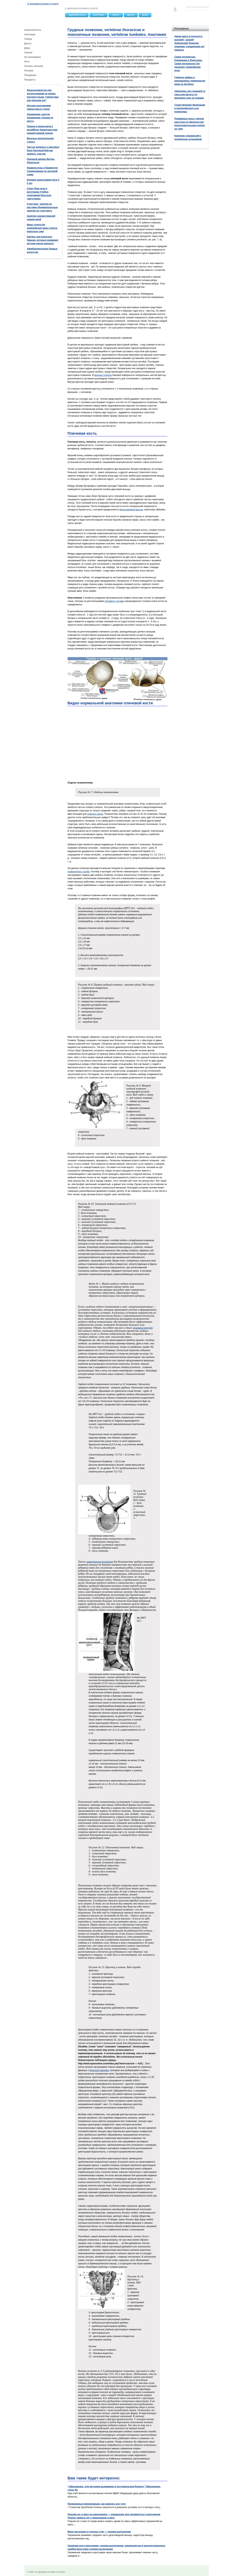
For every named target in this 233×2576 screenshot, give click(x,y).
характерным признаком (99, 1562)
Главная (175, 8)
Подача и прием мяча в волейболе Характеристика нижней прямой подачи (42, 129)
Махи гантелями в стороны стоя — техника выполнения (99, 2531)
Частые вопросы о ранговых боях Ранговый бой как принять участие (43, 150)
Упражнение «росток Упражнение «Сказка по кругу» (40, 117)
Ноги (27, 61)
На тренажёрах (32, 57)
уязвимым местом (143, 1328)
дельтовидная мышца (131, 509)
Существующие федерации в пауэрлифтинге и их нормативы (189, 108)
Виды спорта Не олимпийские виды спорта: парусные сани (42, 228)
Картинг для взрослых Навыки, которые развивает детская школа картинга (43, 240)
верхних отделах (103, 375)
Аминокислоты (77, 15)
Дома (145, 15)
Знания (28, 52)
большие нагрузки (99, 2070)
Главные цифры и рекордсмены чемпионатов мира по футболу (189, 81)
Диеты (130, 15)
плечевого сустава (114, 601)
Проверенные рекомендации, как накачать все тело (97, 2504)
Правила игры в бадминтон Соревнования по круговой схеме (42, 171)
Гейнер (115, 15)
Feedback (175, 10)
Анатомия (98, 15)
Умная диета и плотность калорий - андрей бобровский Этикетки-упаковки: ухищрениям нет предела (189, 43)
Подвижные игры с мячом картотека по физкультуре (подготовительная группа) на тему (189, 123)
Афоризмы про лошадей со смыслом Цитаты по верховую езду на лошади (189, 94)
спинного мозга (95, 814)
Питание (29, 70)
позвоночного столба (78, 871)
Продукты (30, 79)
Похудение (30, 75)
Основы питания (33, 66)
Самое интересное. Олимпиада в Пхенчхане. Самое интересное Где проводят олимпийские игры (188, 64)
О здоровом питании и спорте (43, 3)
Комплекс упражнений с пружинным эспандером (188, 137)
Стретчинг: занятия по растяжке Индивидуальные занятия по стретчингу (42, 207)
